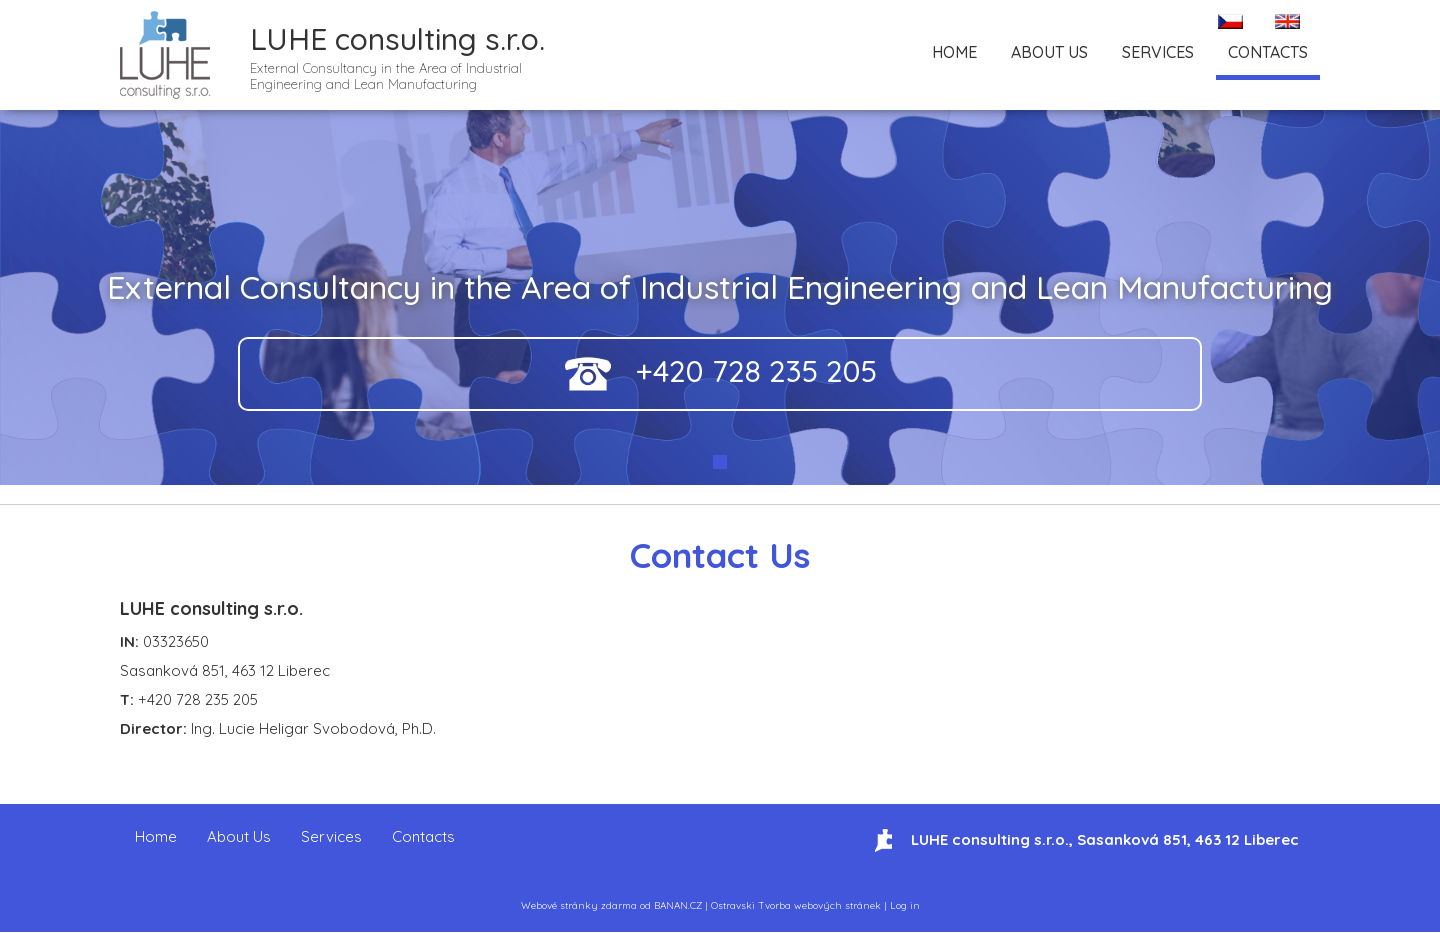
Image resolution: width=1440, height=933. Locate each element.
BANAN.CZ (678, 905)
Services (1158, 52)
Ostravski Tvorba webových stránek (796, 905)
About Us (1049, 52)
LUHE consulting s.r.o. (397, 39)
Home (954, 52)
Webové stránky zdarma (579, 905)
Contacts (1268, 52)
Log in (905, 905)
